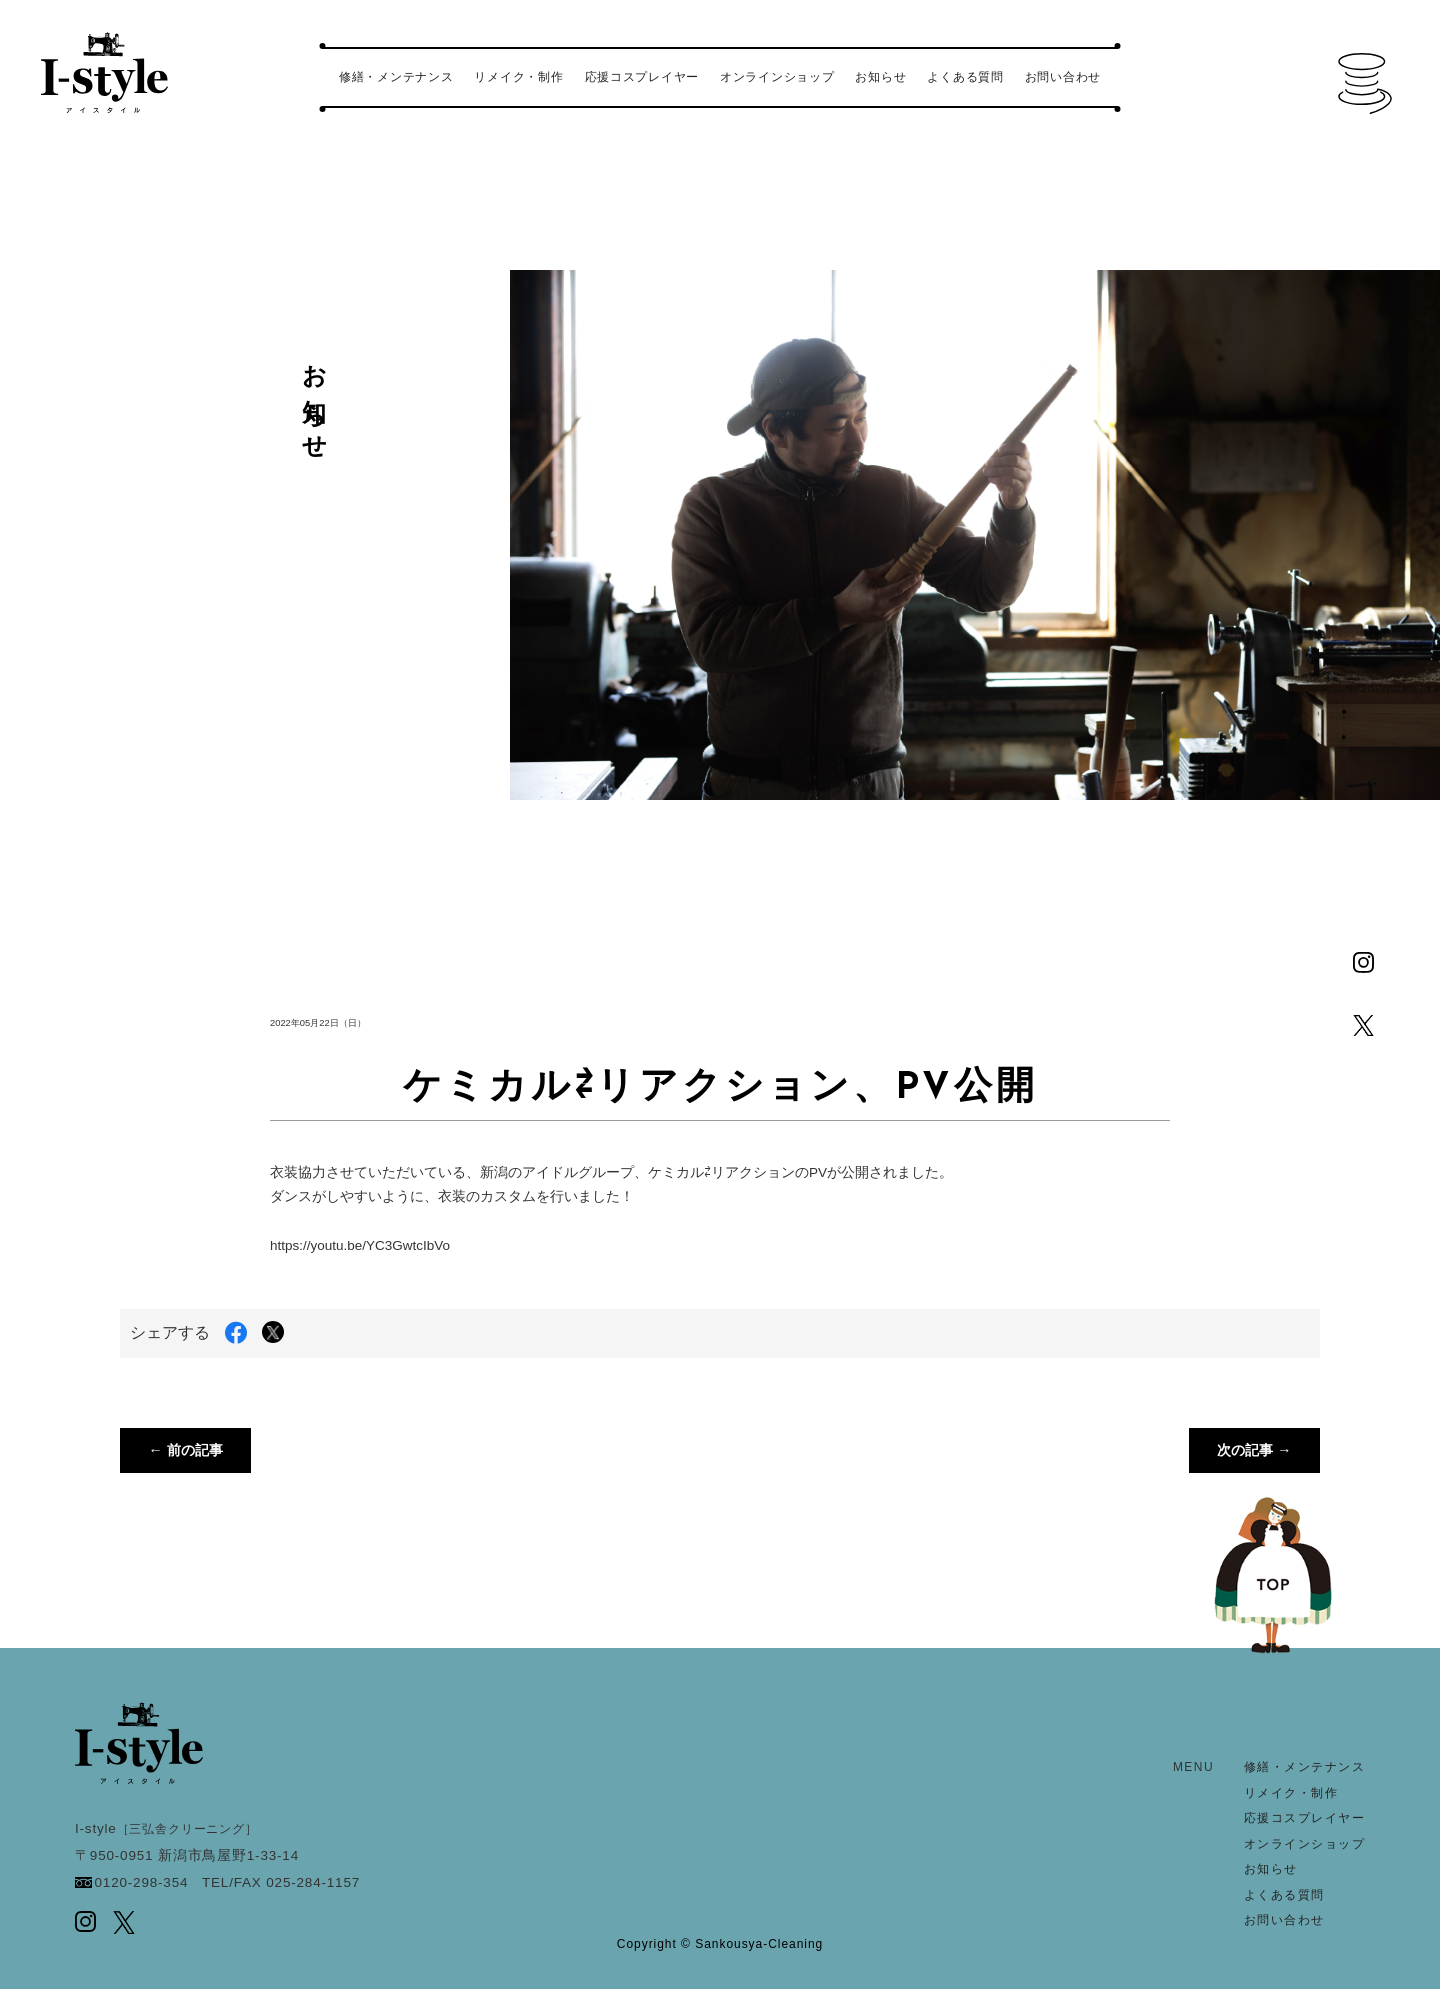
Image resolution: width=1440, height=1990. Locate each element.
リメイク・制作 (518, 77)
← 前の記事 (186, 1450)
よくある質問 (965, 77)
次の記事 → (1253, 1450)
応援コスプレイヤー (642, 77)
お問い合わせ (1063, 77)
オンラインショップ (777, 77)
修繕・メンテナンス (396, 77)
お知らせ (880, 77)
